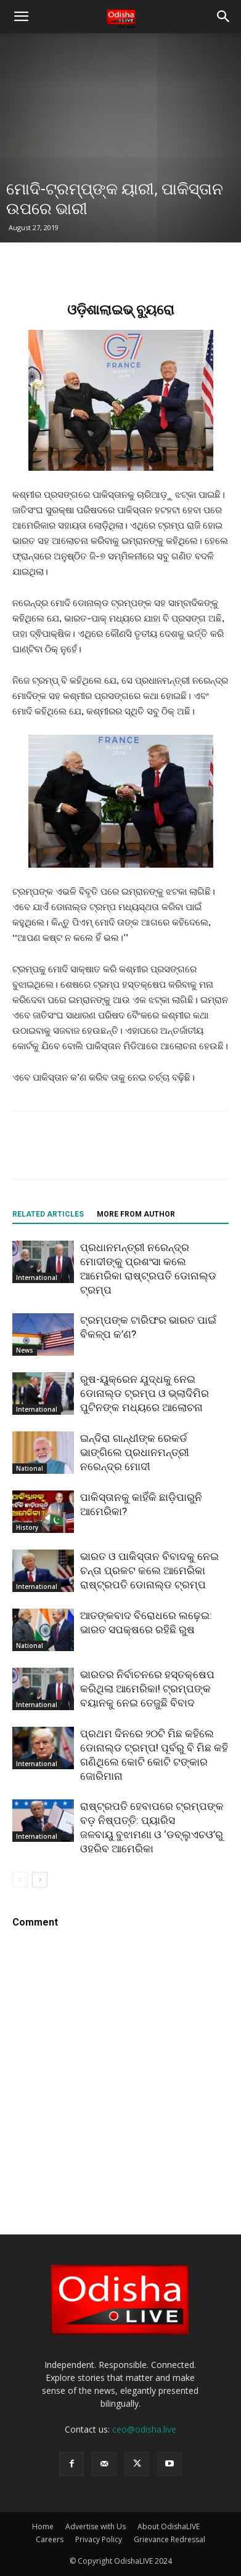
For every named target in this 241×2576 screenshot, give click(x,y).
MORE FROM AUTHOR (136, 1214)
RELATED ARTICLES (48, 1214)
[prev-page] (20, 1879)
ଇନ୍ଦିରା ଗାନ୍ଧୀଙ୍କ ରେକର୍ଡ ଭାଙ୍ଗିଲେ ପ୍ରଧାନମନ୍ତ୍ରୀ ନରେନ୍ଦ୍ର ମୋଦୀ (134, 1452)
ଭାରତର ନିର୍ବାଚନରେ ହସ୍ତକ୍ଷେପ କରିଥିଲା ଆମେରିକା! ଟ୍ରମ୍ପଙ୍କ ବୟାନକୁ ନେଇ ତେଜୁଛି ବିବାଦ (147, 1688)
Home (43, 2526)
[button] (21, 16)
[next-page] (39, 1879)
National (29, 1468)
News (24, 1350)
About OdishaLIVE (168, 2526)
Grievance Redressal (169, 2539)
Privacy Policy (98, 2539)
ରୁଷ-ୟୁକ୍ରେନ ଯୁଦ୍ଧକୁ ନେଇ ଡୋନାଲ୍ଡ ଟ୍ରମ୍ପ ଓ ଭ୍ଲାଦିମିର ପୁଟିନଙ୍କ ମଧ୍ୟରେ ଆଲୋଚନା (144, 1393)
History (27, 1527)
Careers (49, 2539)
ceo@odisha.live (144, 2429)
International (36, 1277)
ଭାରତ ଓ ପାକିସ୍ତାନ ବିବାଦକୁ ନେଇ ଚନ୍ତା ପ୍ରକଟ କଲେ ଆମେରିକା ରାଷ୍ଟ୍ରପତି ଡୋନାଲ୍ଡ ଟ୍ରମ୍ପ (149, 1570)
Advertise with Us (95, 2526)
